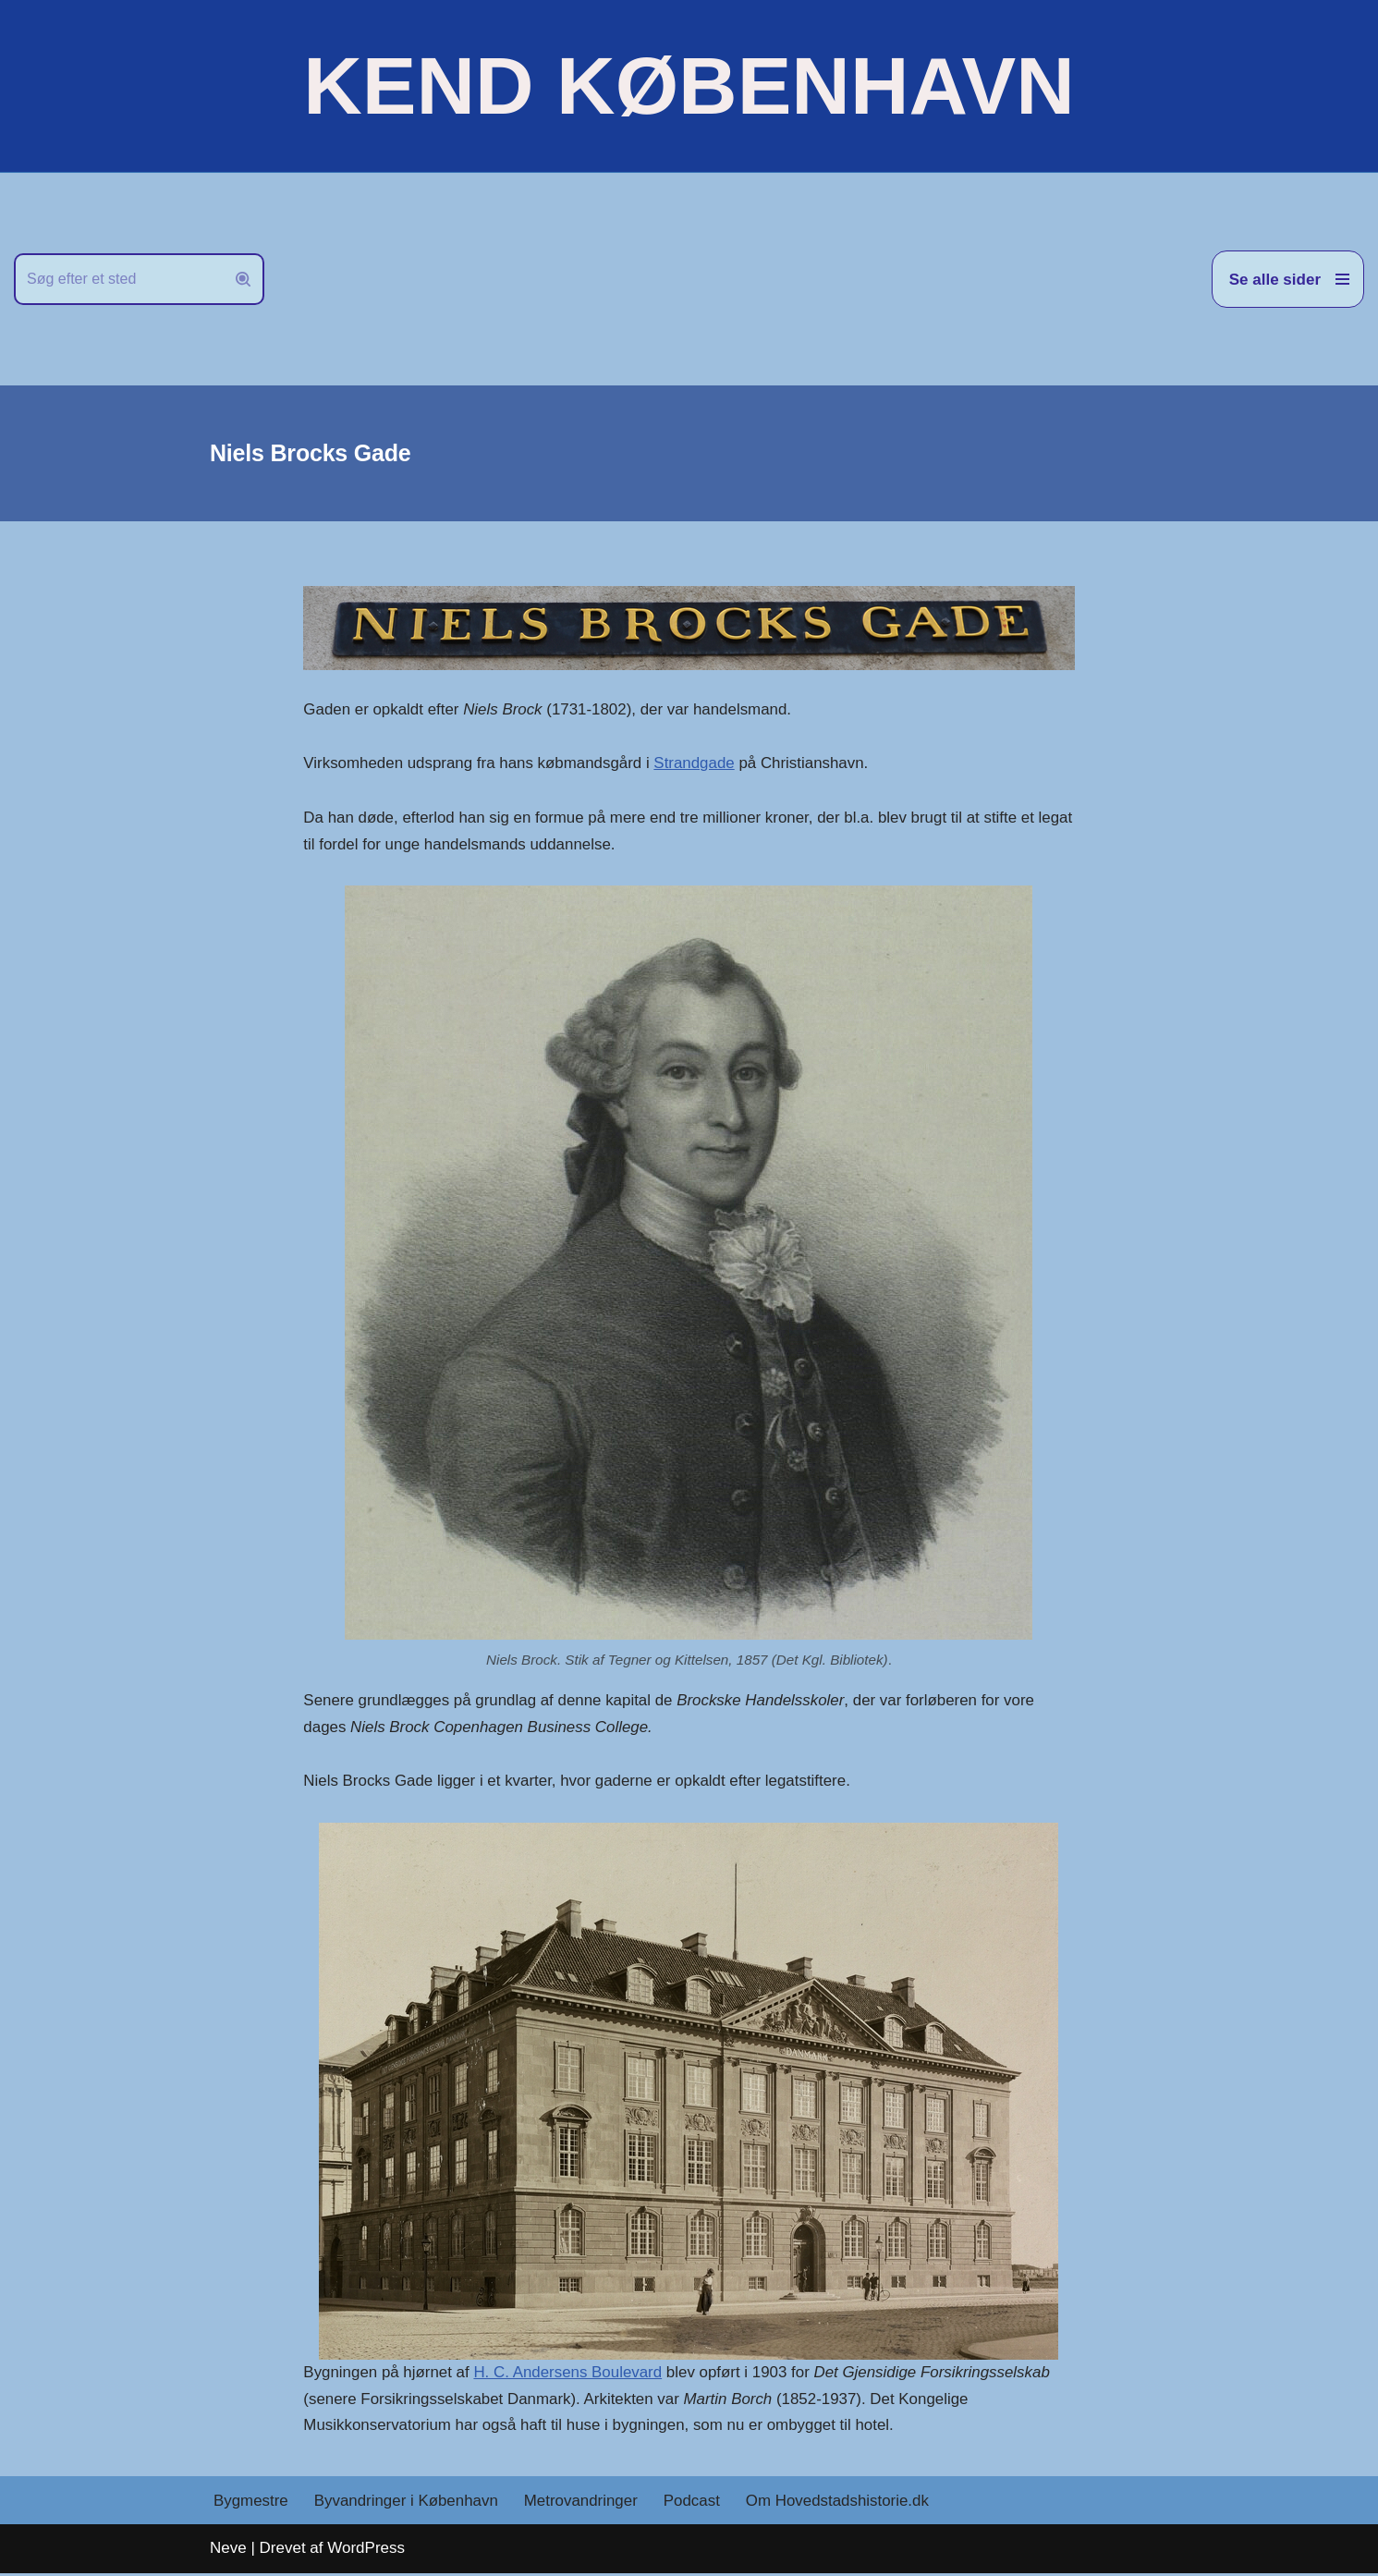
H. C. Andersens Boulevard (570, 2374)
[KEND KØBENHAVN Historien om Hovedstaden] (688, 86)
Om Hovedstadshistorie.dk (841, 2503)
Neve (228, 2550)
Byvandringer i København (406, 2503)
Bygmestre (250, 2503)
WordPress (366, 2550)
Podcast (693, 2503)
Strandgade (697, 764)
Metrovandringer (583, 2503)
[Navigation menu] (1288, 279)
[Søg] (118, 279)
